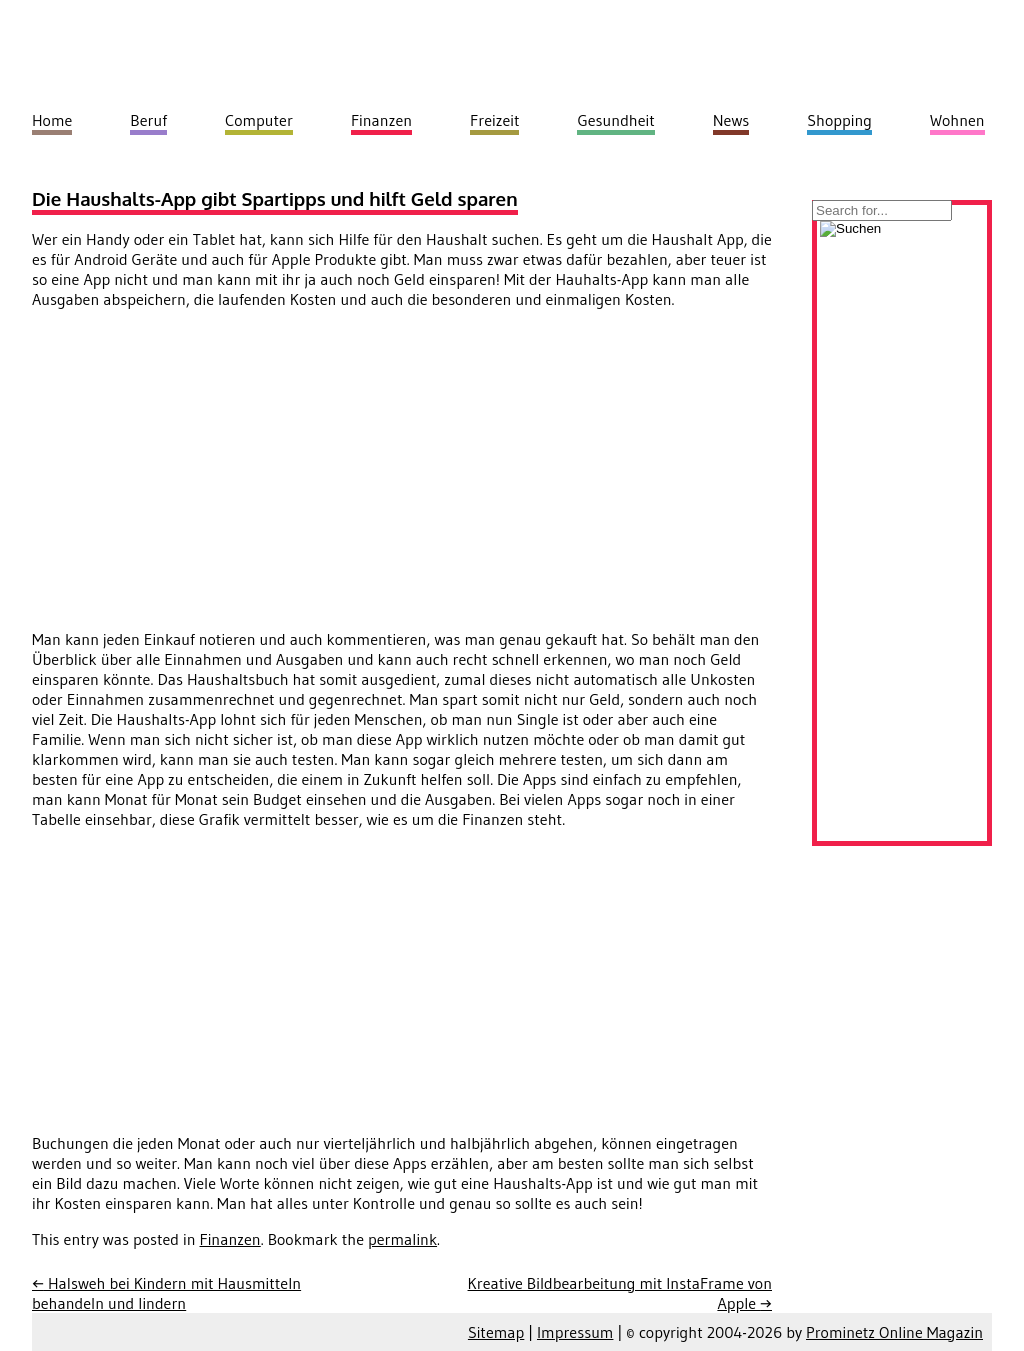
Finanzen (230, 1239)
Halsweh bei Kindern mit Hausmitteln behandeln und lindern (166, 1293)
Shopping (839, 120)
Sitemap (496, 1332)
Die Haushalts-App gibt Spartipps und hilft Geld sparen (275, 198)
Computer (259, 120)
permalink (402, 1239)
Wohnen (957, 120)
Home (52, 120)
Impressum (575, 1332)
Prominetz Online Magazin (894, 1332)
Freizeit (494, 120)
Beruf (148, 120)
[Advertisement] (200, 465)
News (731, 120)
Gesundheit (615, 120)
